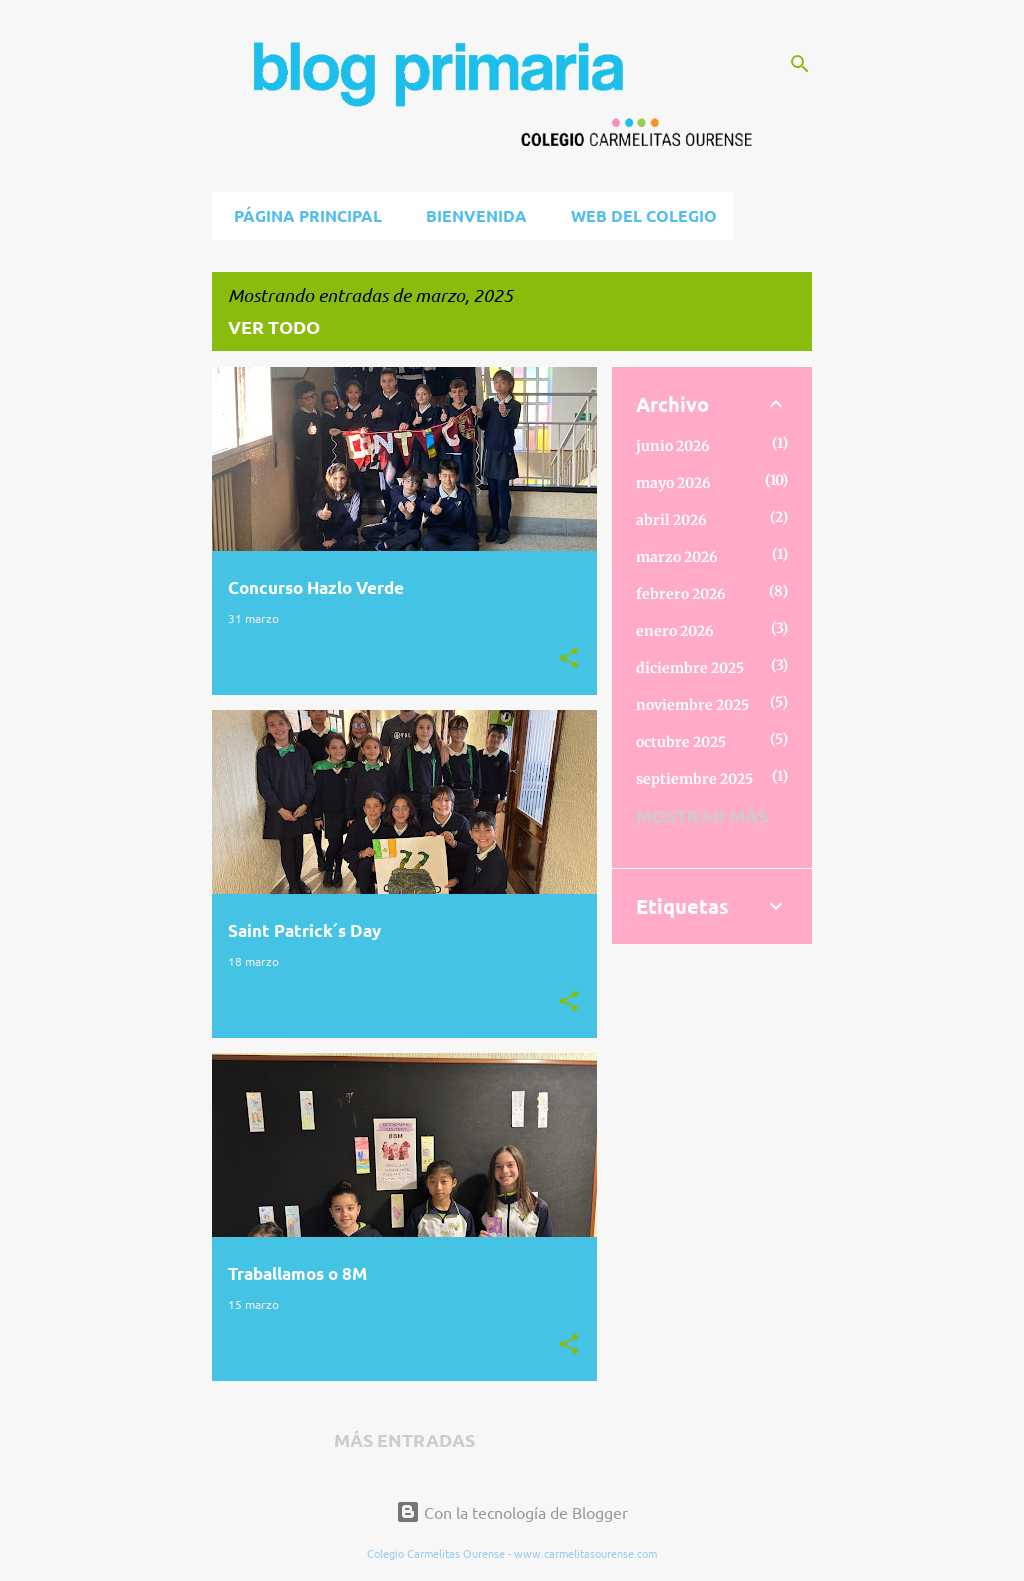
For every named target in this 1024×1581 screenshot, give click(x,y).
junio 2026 (673, 446)
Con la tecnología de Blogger (512, 1512)
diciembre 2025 (690, 668)
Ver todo (274, 326)
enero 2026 (675, 631)
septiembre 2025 (694, 779)
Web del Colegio (638, 215)
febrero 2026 (681, 594)
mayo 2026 (673, 483)
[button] (569, 658)
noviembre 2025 (692, 705)
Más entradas (404, 1439)
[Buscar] (800, 64)
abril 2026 (671, 520)
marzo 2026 (677, 557)
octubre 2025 (681, 742)
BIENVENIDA (470, 215)
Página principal (302, 215)
